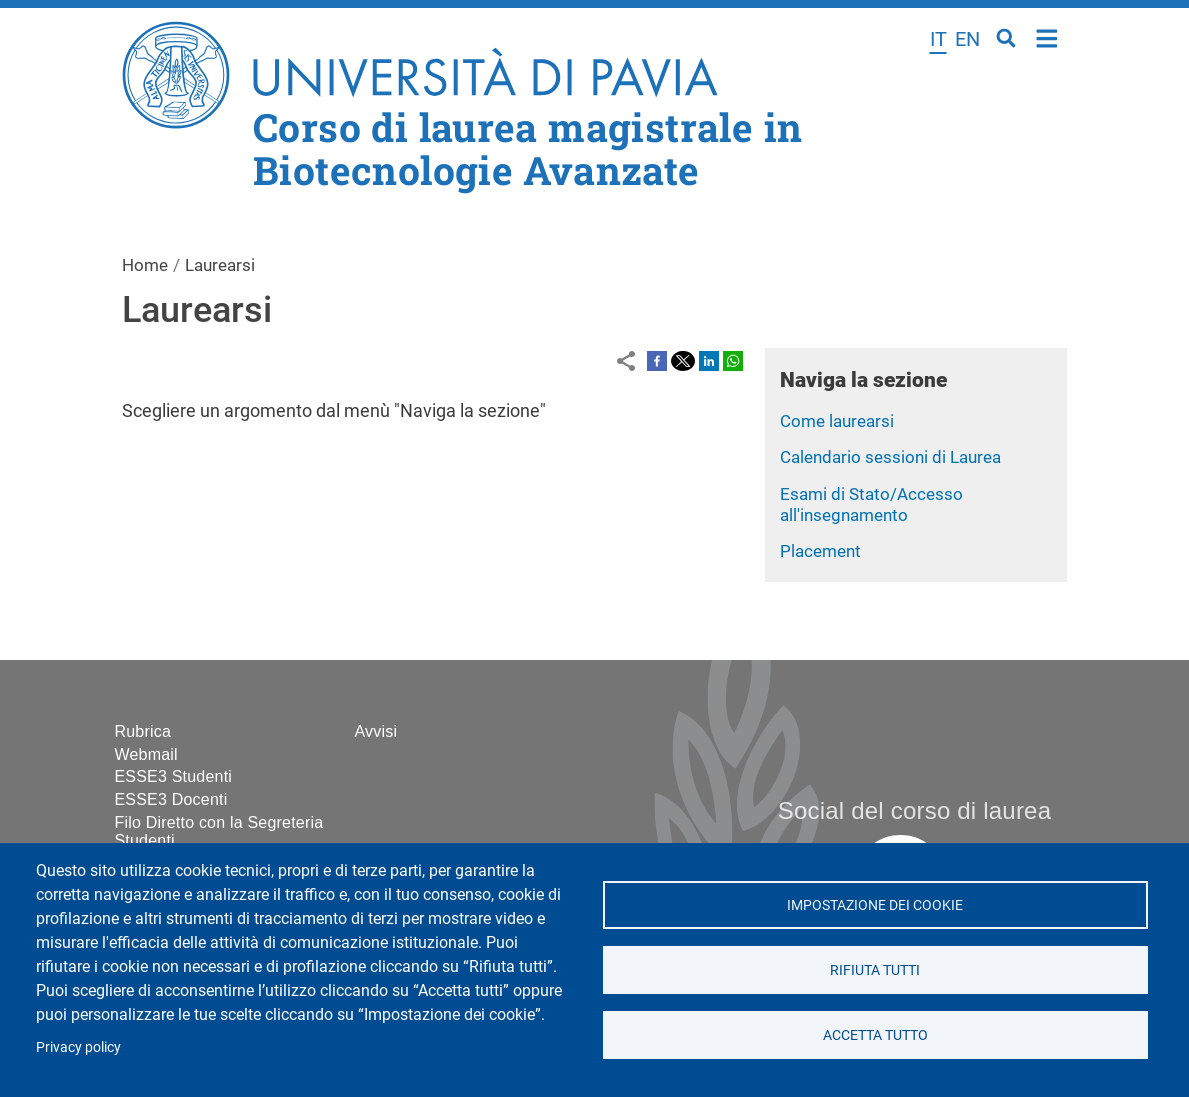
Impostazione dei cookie (875, 905)
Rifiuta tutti (875, 970)
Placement (820, 551)
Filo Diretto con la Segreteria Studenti (219, 831)
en (967, 39)
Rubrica (143, 731)
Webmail (146, 754)
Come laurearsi (837, 421)
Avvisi (376, 731)
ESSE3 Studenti (174, 776)
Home (1047, 36)
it (938, 39)
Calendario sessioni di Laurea (890, 457)
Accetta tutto (875, 1035)
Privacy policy (78, 1047)
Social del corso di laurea (914, 810)
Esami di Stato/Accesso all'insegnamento (871, 504)
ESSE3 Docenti (171, 799)
